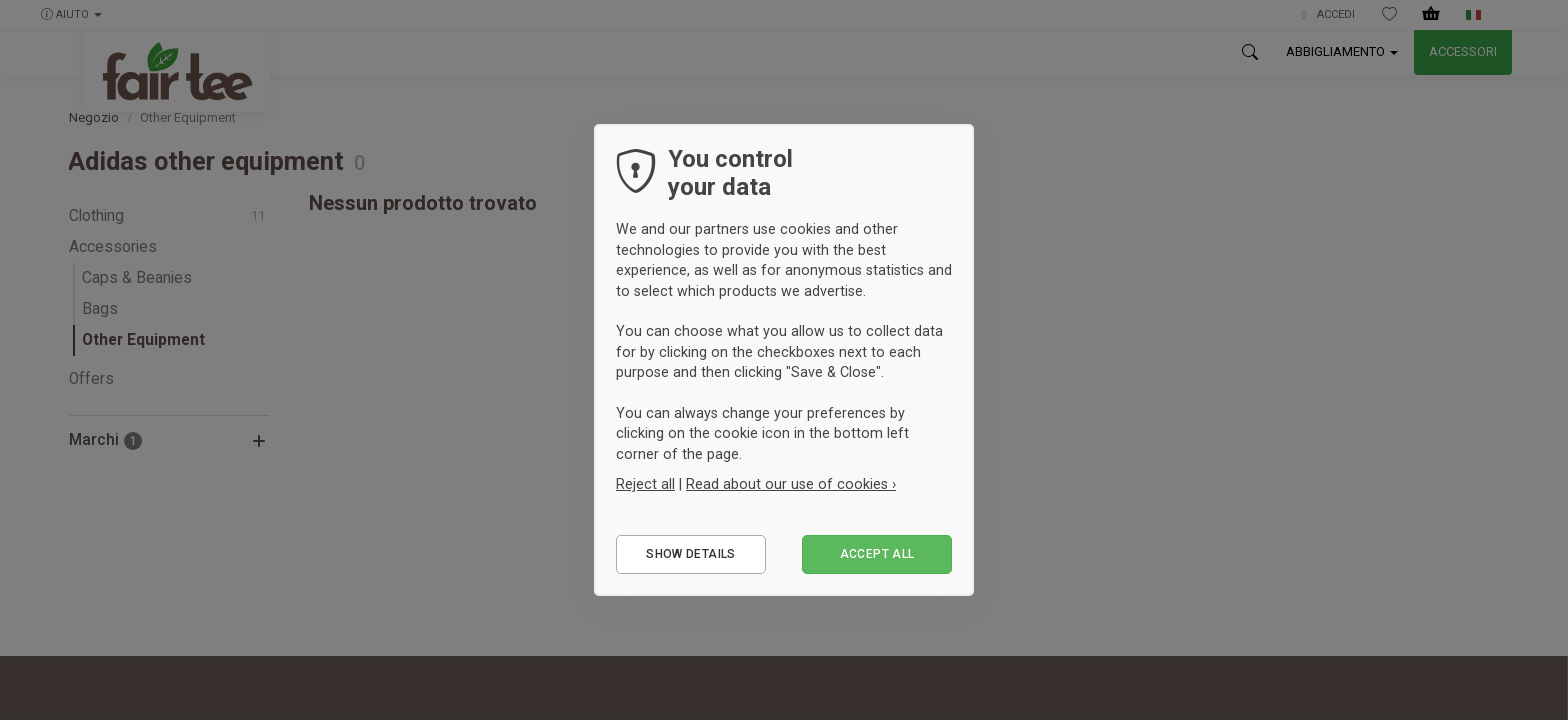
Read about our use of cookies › (791, 484)
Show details (690, 554)
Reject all (645, 484)
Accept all (877, 554)
